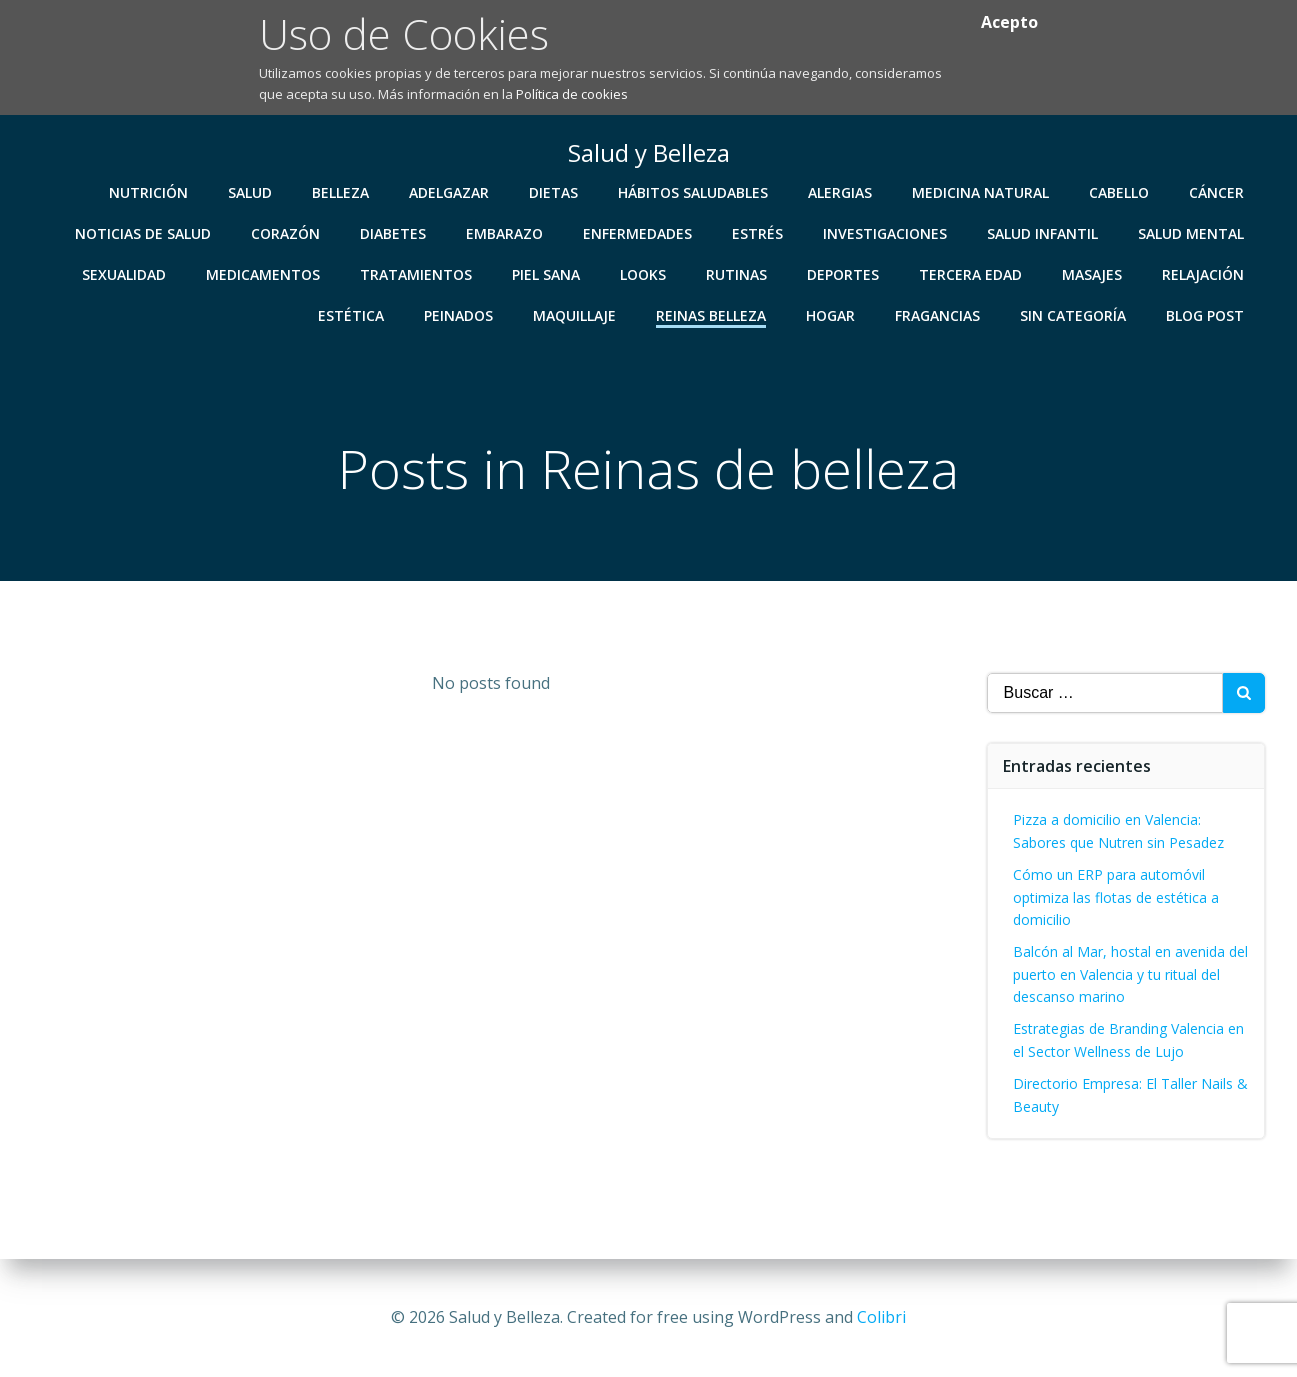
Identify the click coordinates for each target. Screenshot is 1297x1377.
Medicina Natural (981, 191)
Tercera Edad (971, 273)
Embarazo (505, 232)
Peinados (459, 314)
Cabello (1120, 191)
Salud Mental (1192, 232)
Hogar (831, 314)
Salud (251, 191)
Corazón (286, 232)
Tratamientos (417, 273)
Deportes (844, 273)
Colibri (881, 1317)
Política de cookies (572, 94)
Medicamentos (264, 273)
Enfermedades (638, 232)
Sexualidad (125, 273)
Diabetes (394, 232)
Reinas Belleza (712, 314)
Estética (352, 314)
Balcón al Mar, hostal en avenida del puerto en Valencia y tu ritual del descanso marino (1130, 974)
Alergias (841, 191)
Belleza (341, 191)
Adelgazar (450, 191)
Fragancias (938, 314)
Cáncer (1217, 191)
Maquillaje (575, 314)
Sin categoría (1074, 314)
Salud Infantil (1043, 232)
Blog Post (1206, 314)
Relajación (1204, 273)
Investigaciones (886, 232)
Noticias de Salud (144, 232)
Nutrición (149, 191)
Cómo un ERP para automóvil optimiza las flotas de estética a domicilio (1116, 897)
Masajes (1093, 273)
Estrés (758, 232)
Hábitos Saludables (694, 191)
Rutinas (737, 273)
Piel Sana (547, 273)
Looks (644, 273)
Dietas (554, 191)
